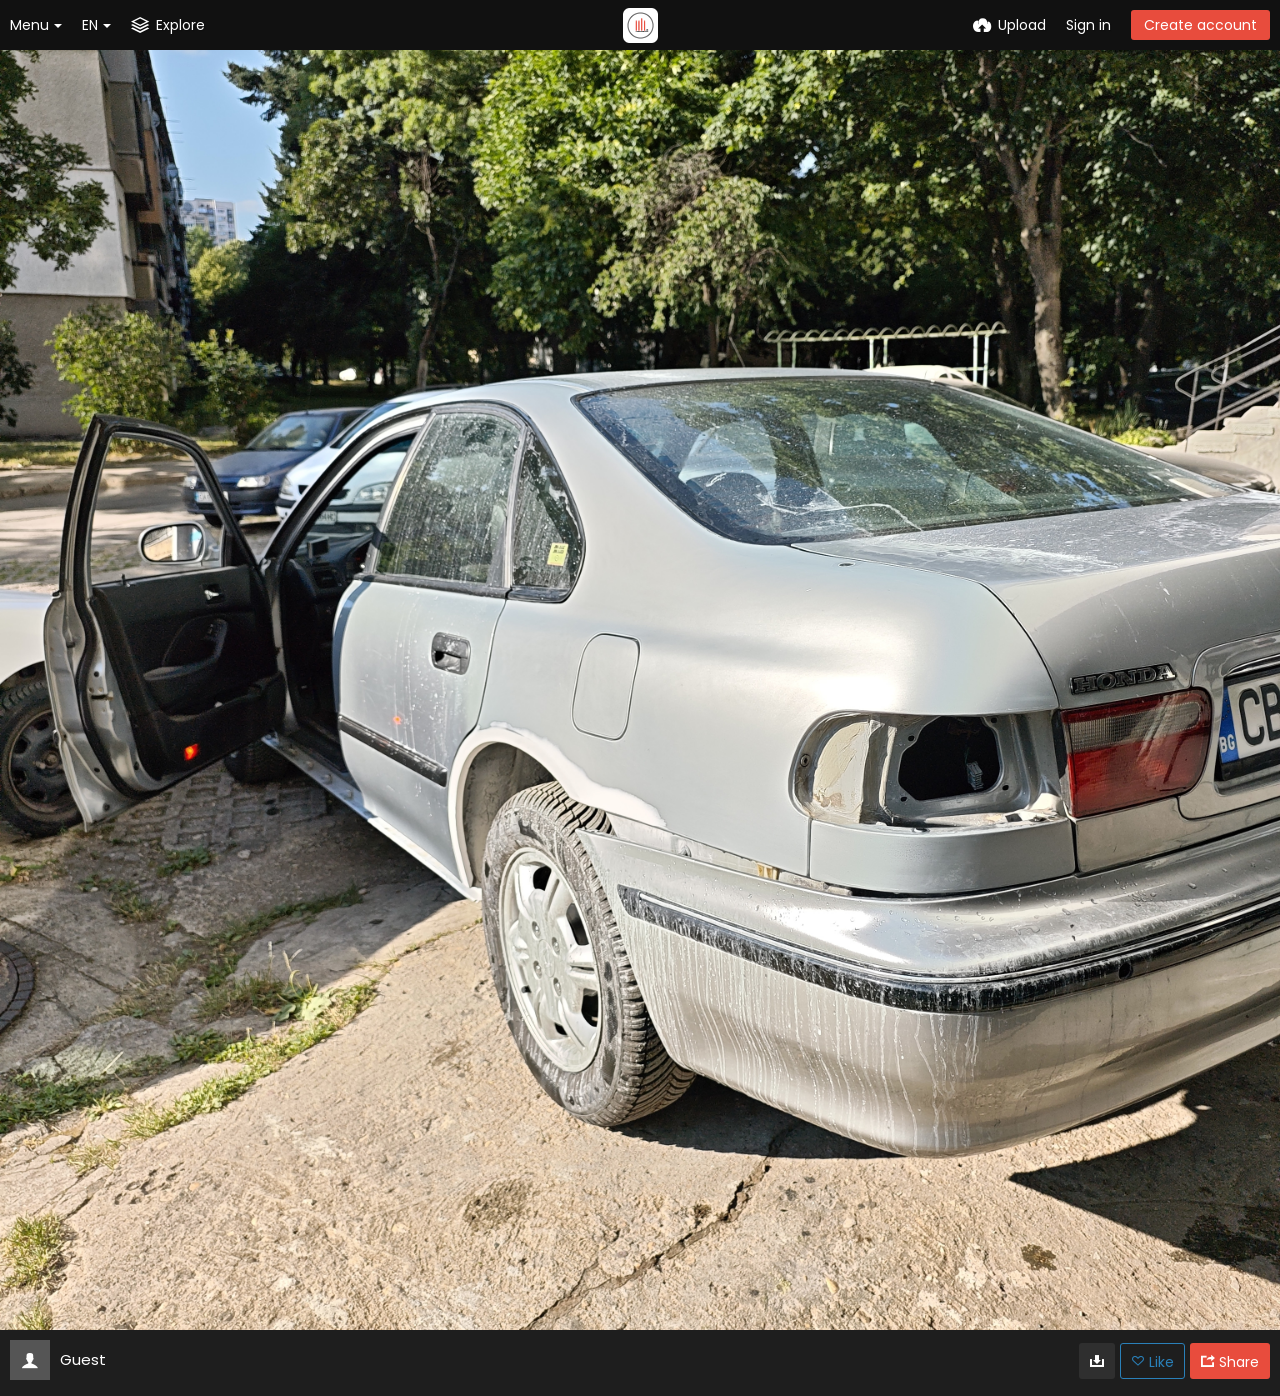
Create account (1200, 25)
